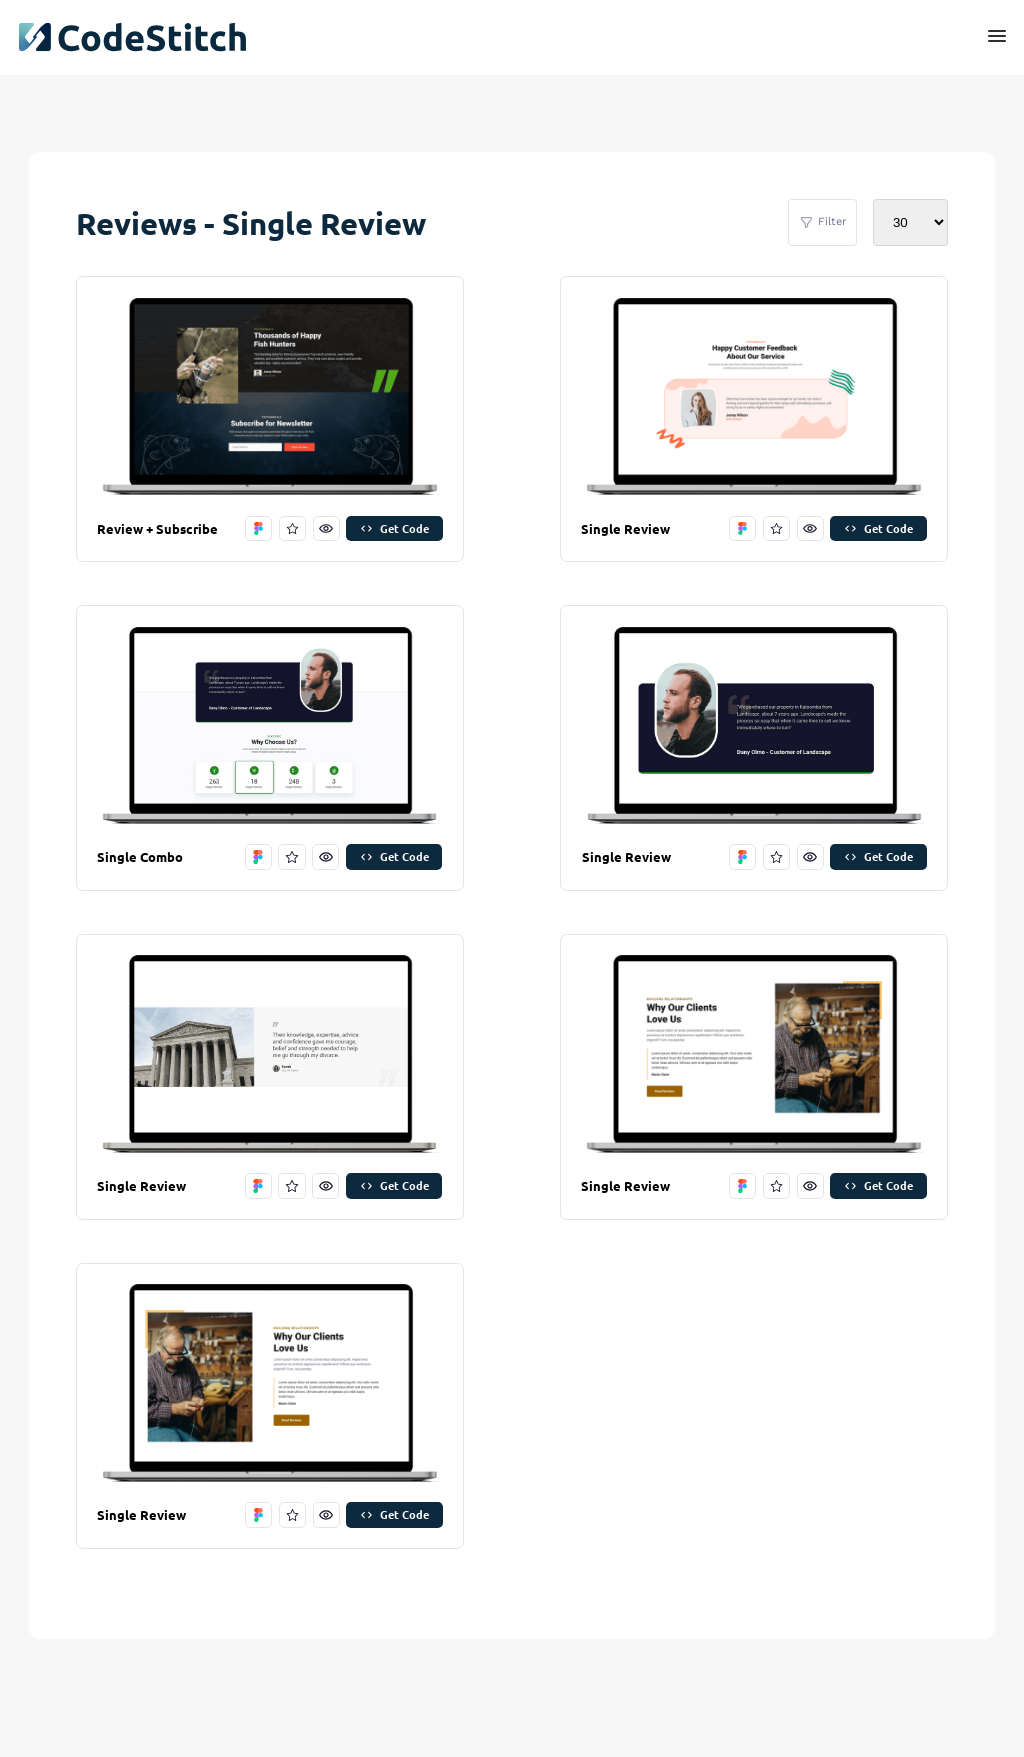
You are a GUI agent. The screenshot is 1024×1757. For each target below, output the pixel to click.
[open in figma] (258, 528)
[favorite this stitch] (292, 528)
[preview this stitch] (326, 528)
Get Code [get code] (394, 528)
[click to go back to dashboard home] (132, 37)
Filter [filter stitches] (823, 222)
